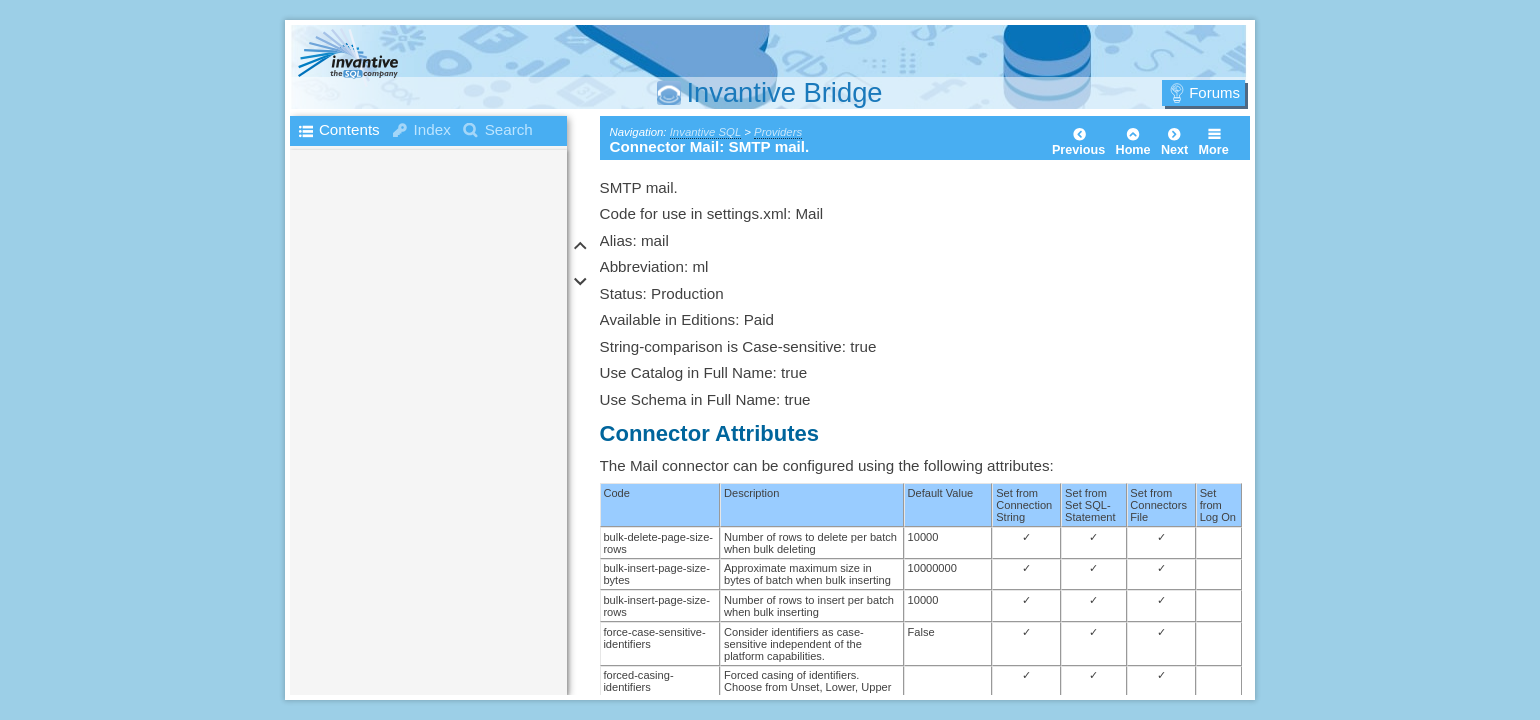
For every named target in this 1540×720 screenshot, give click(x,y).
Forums (1214, 92)
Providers (778, 132)
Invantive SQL (705, 132)
